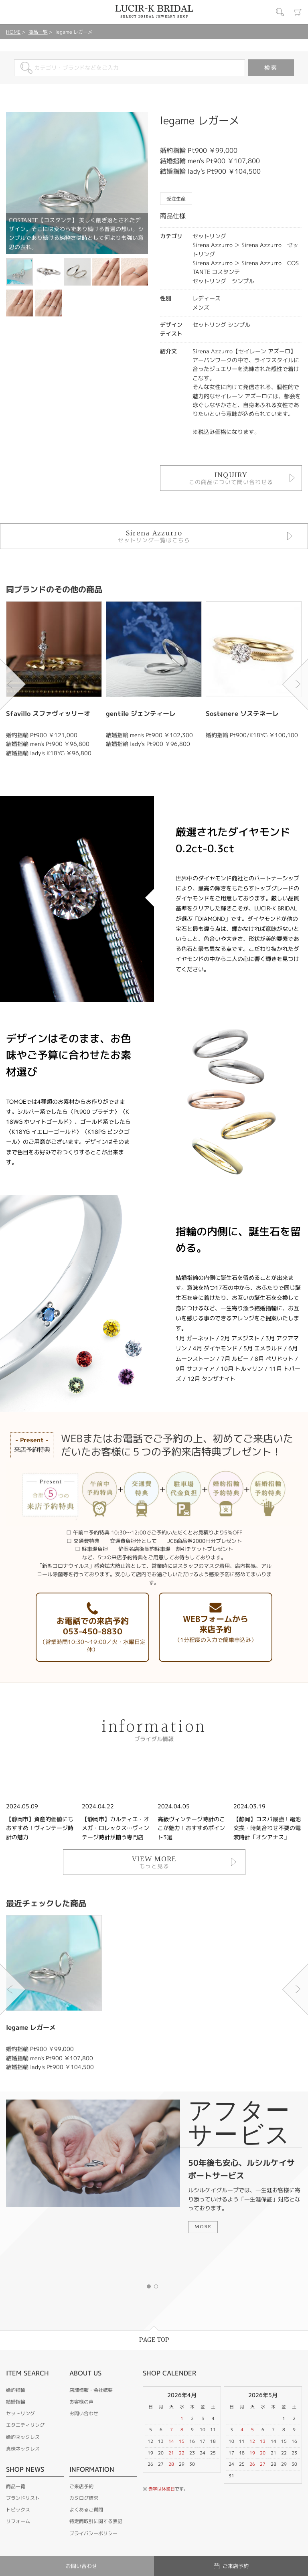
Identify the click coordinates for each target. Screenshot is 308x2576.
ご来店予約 (81, 2486)
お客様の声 (81, 2401)
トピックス (18, 2509)
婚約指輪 (15, 2390)
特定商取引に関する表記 (95, 2521)
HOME (13, 31)
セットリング (20, 2413)
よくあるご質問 (86, 2509)
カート (298, 12)
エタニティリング (25, 2425)
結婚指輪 (15, 2401)
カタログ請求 (83, 2498)
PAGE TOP (154, 2340)
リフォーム (18, 2521)
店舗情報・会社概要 (91, 2390)
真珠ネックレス (23, 2448)
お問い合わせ (83, 2413)
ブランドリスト (23, 2498)
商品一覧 (38, 31)
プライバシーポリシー (93, 2533)
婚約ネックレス (23, 2437)
